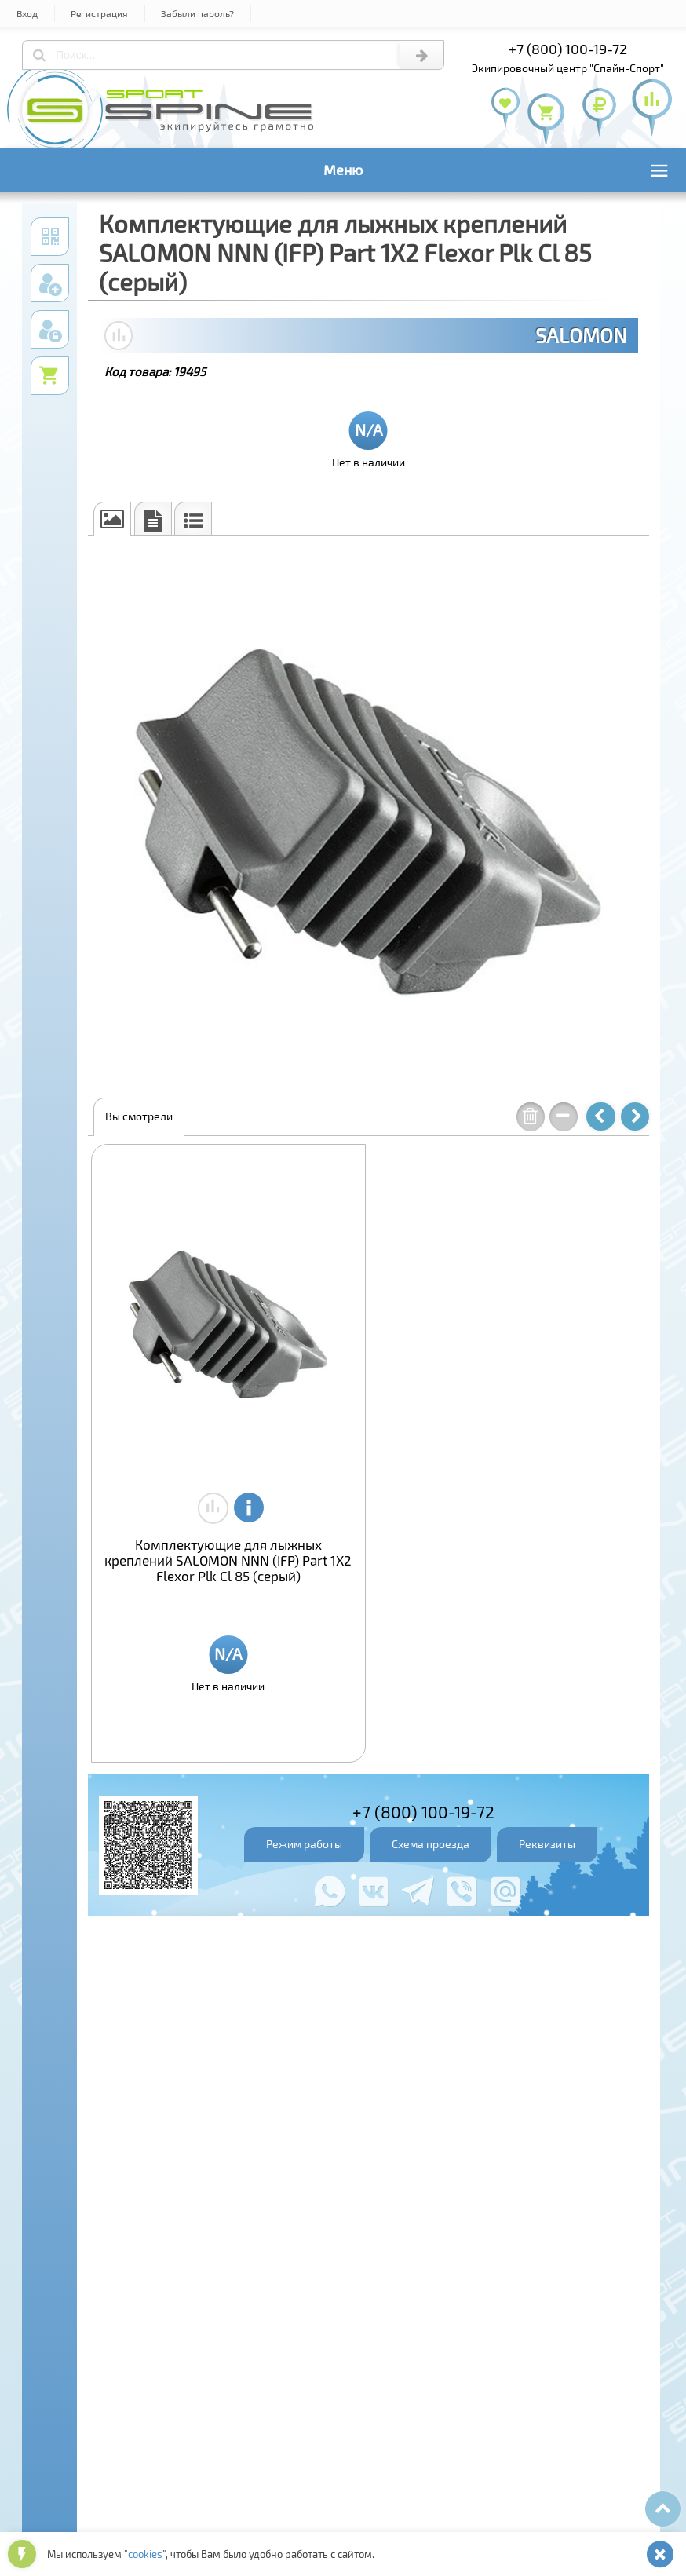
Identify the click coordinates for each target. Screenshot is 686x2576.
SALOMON (581, 335)
